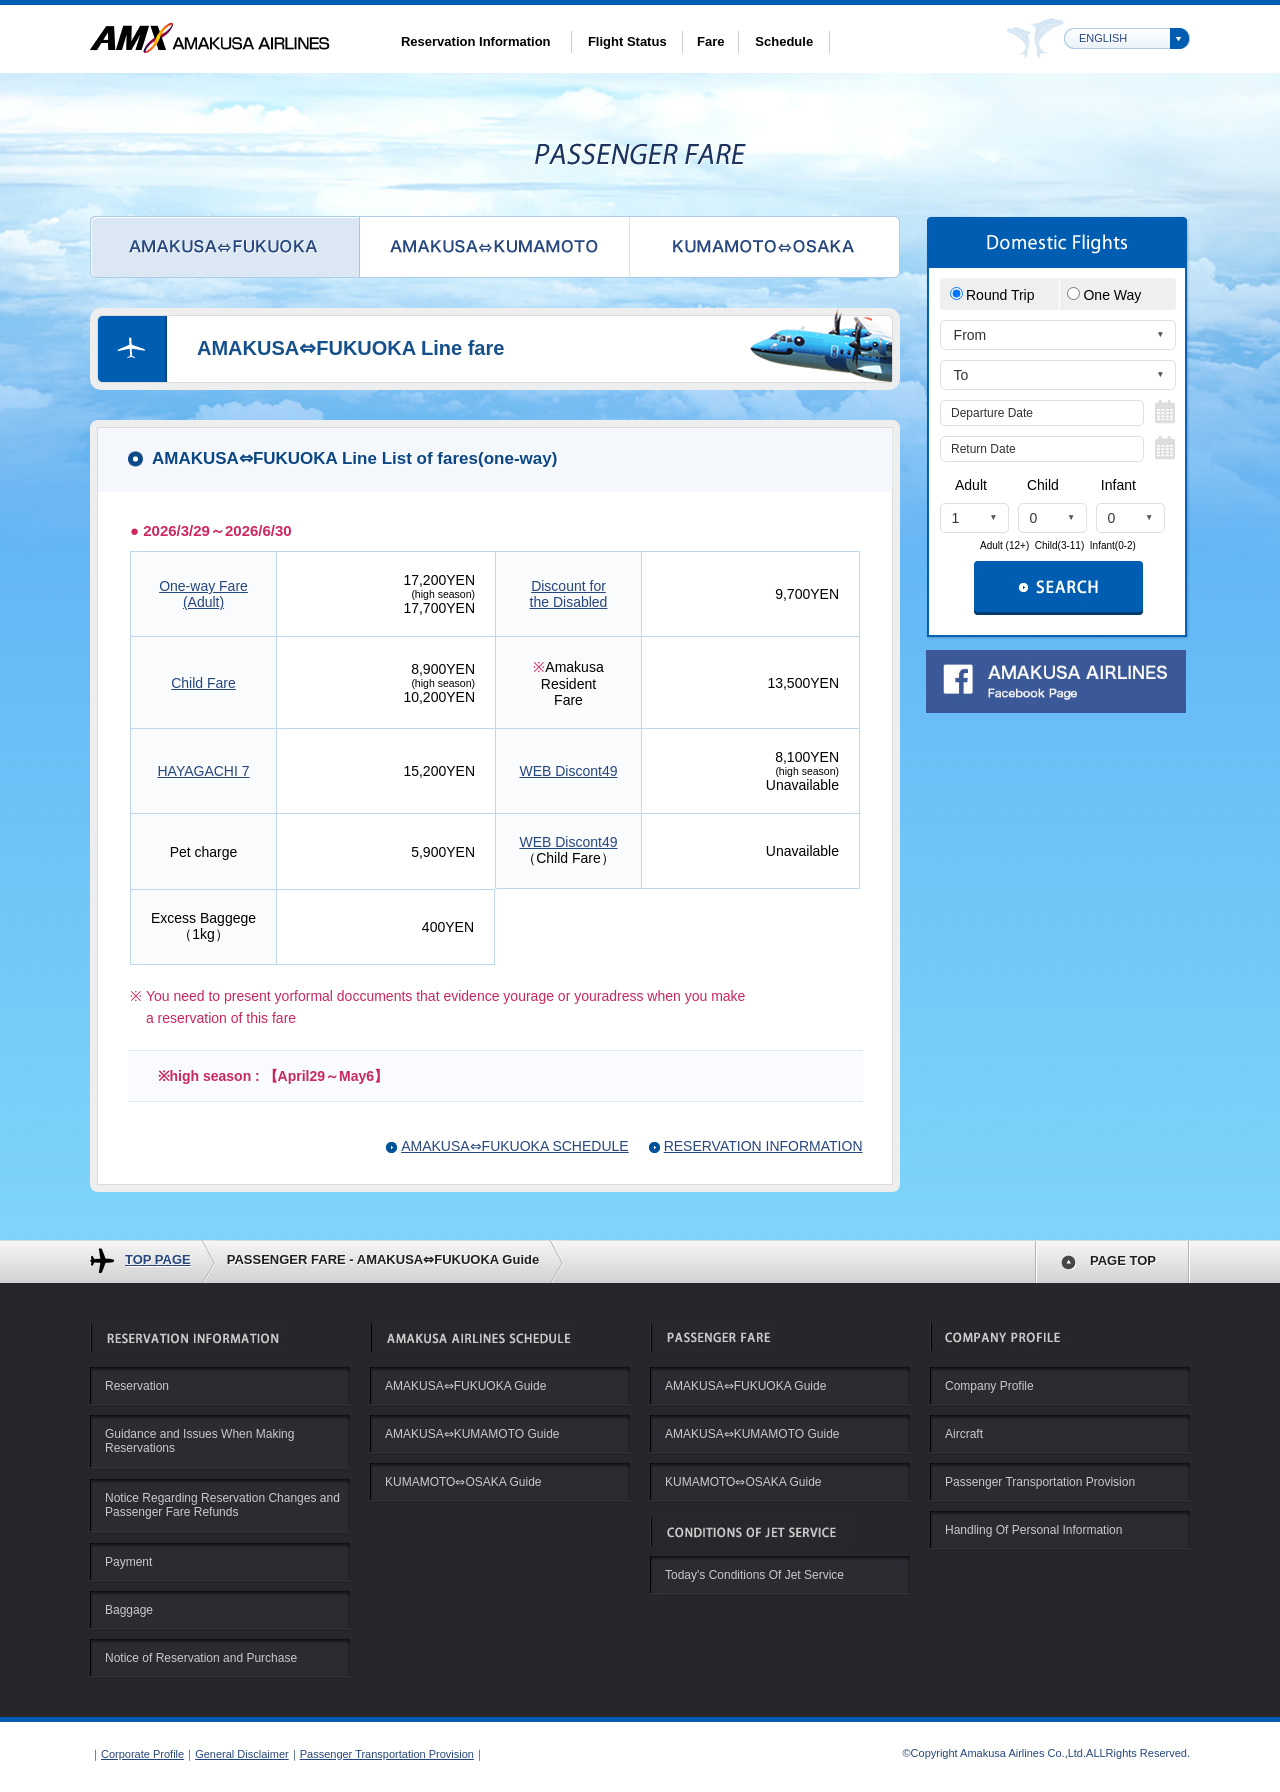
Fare (710, 41)
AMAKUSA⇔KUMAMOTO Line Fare (495, 247)
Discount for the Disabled (569, 594)
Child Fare (203, 683)
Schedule (784, 41)
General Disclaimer (242, 1754)
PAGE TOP (1123, 1260)
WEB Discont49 (568, 771)
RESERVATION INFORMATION (763, 1146)
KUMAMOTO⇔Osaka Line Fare (765, 247)
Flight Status (627, 41)
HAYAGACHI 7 (203, 771)
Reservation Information (476, 41)
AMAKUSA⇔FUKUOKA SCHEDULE (515, 1146)
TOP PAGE (158, 1259)
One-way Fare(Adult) (203, 594)
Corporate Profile (142, 1754)
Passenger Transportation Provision (387, 1754)
